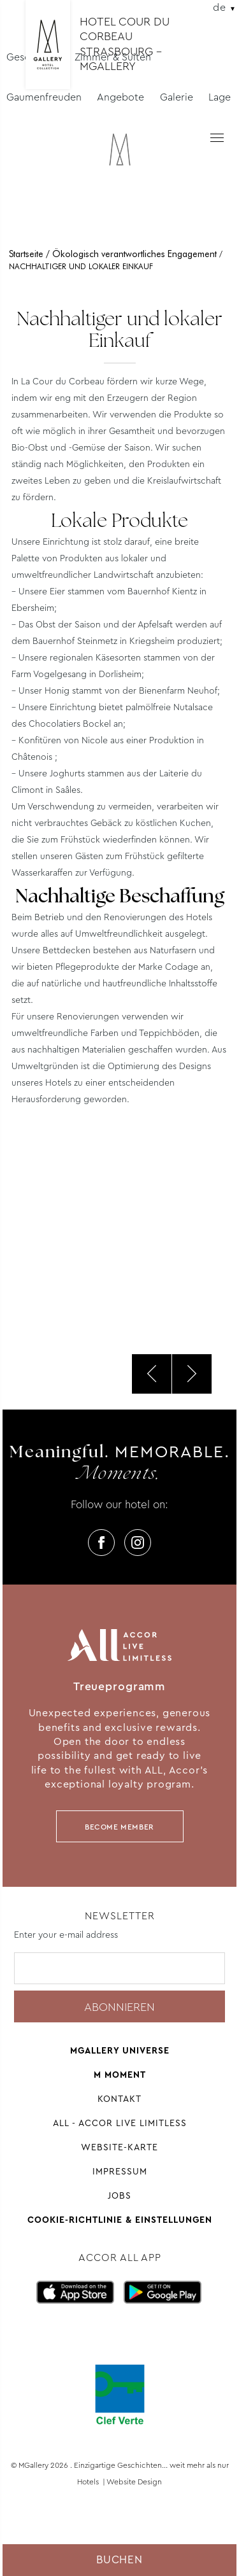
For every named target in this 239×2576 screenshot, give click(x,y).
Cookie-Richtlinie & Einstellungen (119, 2219)
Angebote (120, 97)
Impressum (119, 2171)
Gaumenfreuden (44, 97)
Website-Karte (119, 2147)
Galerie (176, 97)
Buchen (119, 2560)
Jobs (119, 2195)
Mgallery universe (120, 2050)
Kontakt (119, 2098)
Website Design (134, 2482)
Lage (219, 97)
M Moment (120, 2074)
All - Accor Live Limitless (120, 2123)
